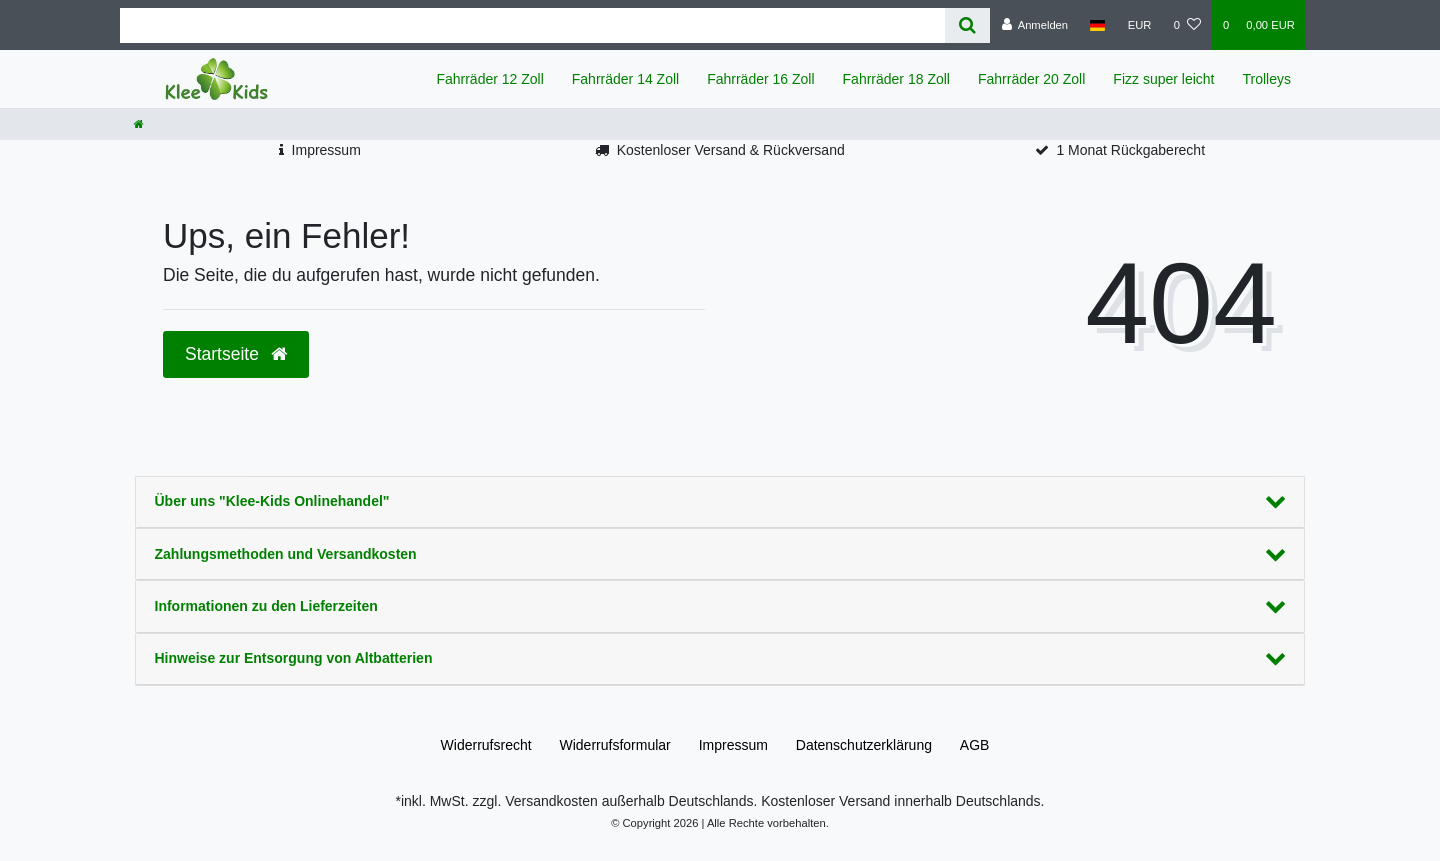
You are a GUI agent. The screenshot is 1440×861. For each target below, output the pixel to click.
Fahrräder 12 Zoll (489, 79)
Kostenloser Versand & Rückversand (731, 150)
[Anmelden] (1034, 25)
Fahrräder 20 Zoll (1031, 79)
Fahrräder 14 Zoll (625, 79)
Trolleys (1267, 79)
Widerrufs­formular (615, 745)
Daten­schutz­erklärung (864, 745)
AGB (975, 745)
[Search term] (532, 25)
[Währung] (1140, 25)
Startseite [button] (236, 354)
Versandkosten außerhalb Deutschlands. (629, 801)
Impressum (326, 150)
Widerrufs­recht (486, 745)
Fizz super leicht (1163, 79)
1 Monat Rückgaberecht (1130, 150)
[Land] (1097, 25)
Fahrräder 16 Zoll (760, 79)
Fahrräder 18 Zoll (896, 79)
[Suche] (967, 25)
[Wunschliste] (1187, 25)
